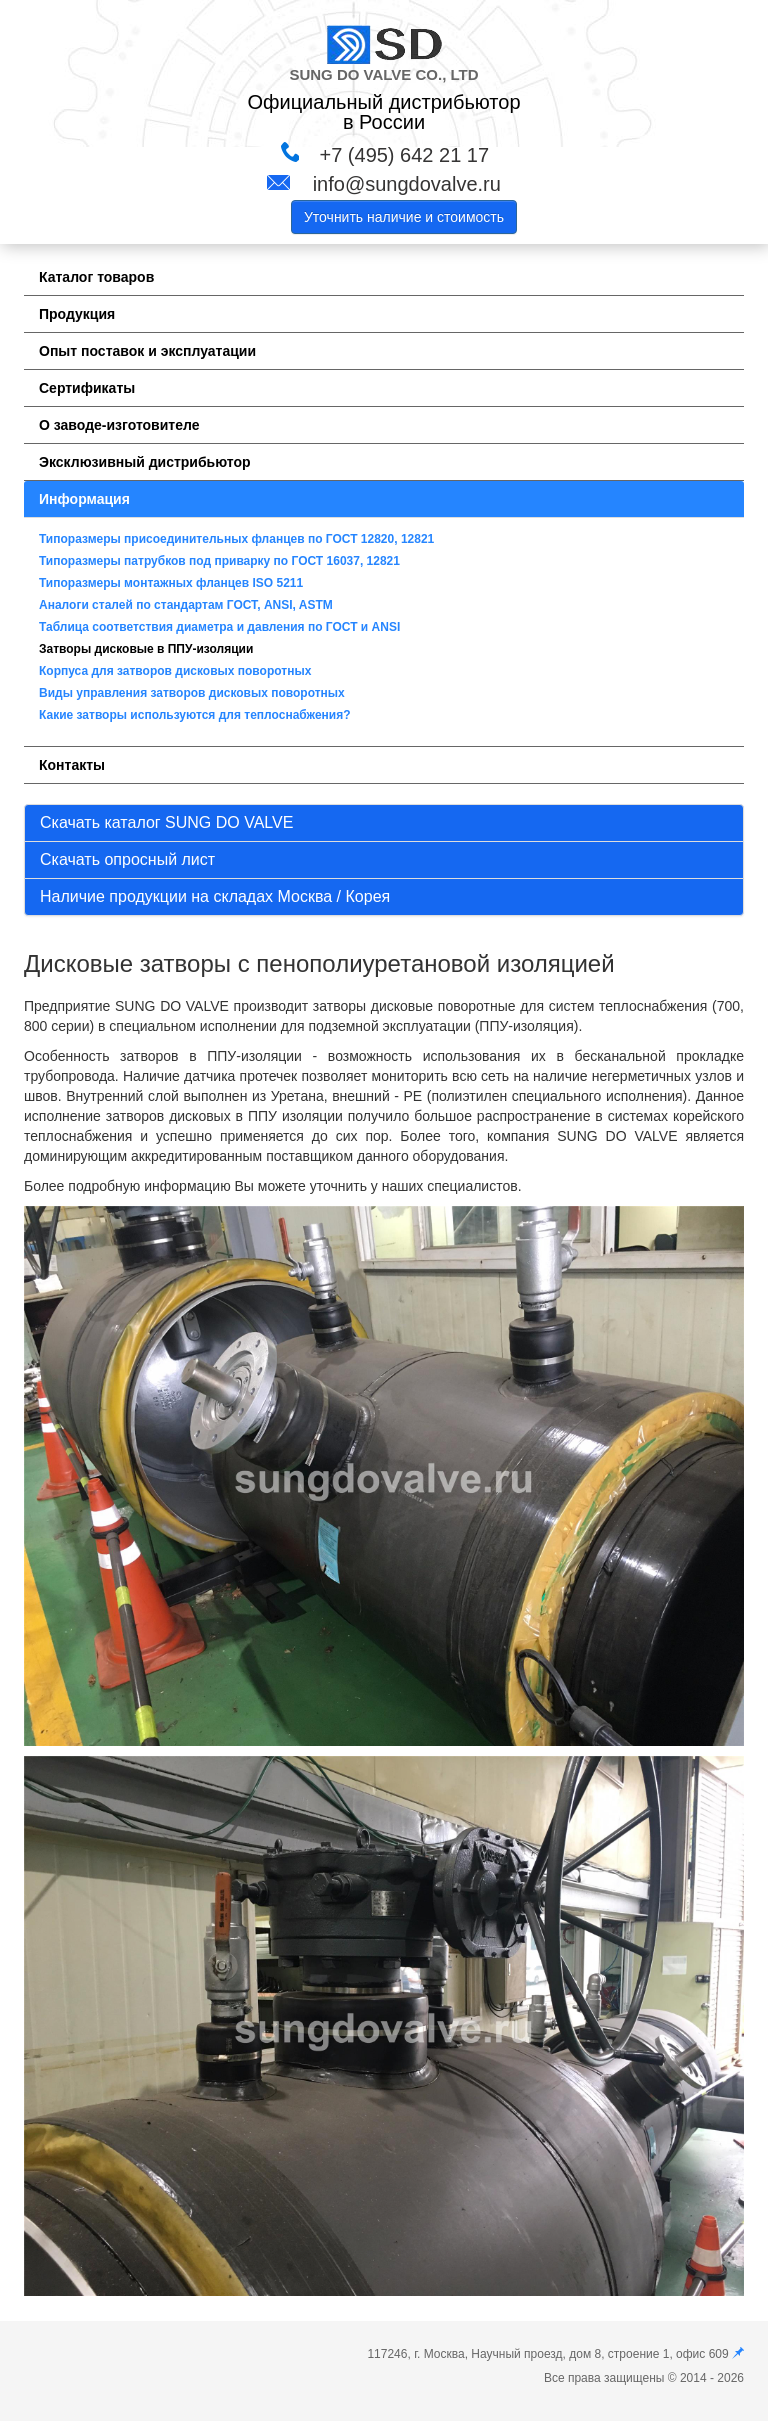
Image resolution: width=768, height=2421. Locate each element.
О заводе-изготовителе (119, 425)
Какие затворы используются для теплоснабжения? (195, 715)
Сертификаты (87, 388)
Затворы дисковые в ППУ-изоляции (146, 649)
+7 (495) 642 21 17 (404, 155)
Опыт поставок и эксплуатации (147, 351)
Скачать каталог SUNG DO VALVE (166, 822)
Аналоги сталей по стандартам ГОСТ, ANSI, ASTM (186, 605)
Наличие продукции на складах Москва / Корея (215, 896)
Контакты (72, 765)
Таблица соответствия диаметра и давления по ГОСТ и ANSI (219, 627)
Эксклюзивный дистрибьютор (145, 462)
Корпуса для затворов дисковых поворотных (175, 671)
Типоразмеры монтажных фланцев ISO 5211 (171, 583)
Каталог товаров (96, 277)
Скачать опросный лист (127, 859)
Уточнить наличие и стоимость (404, 217)
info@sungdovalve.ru (407, 184)
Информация (84, 499)
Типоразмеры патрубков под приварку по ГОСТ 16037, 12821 (219, 561)
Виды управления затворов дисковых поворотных (192, 693)
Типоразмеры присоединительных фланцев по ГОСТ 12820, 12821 (236, 539)
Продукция (77, 314)
